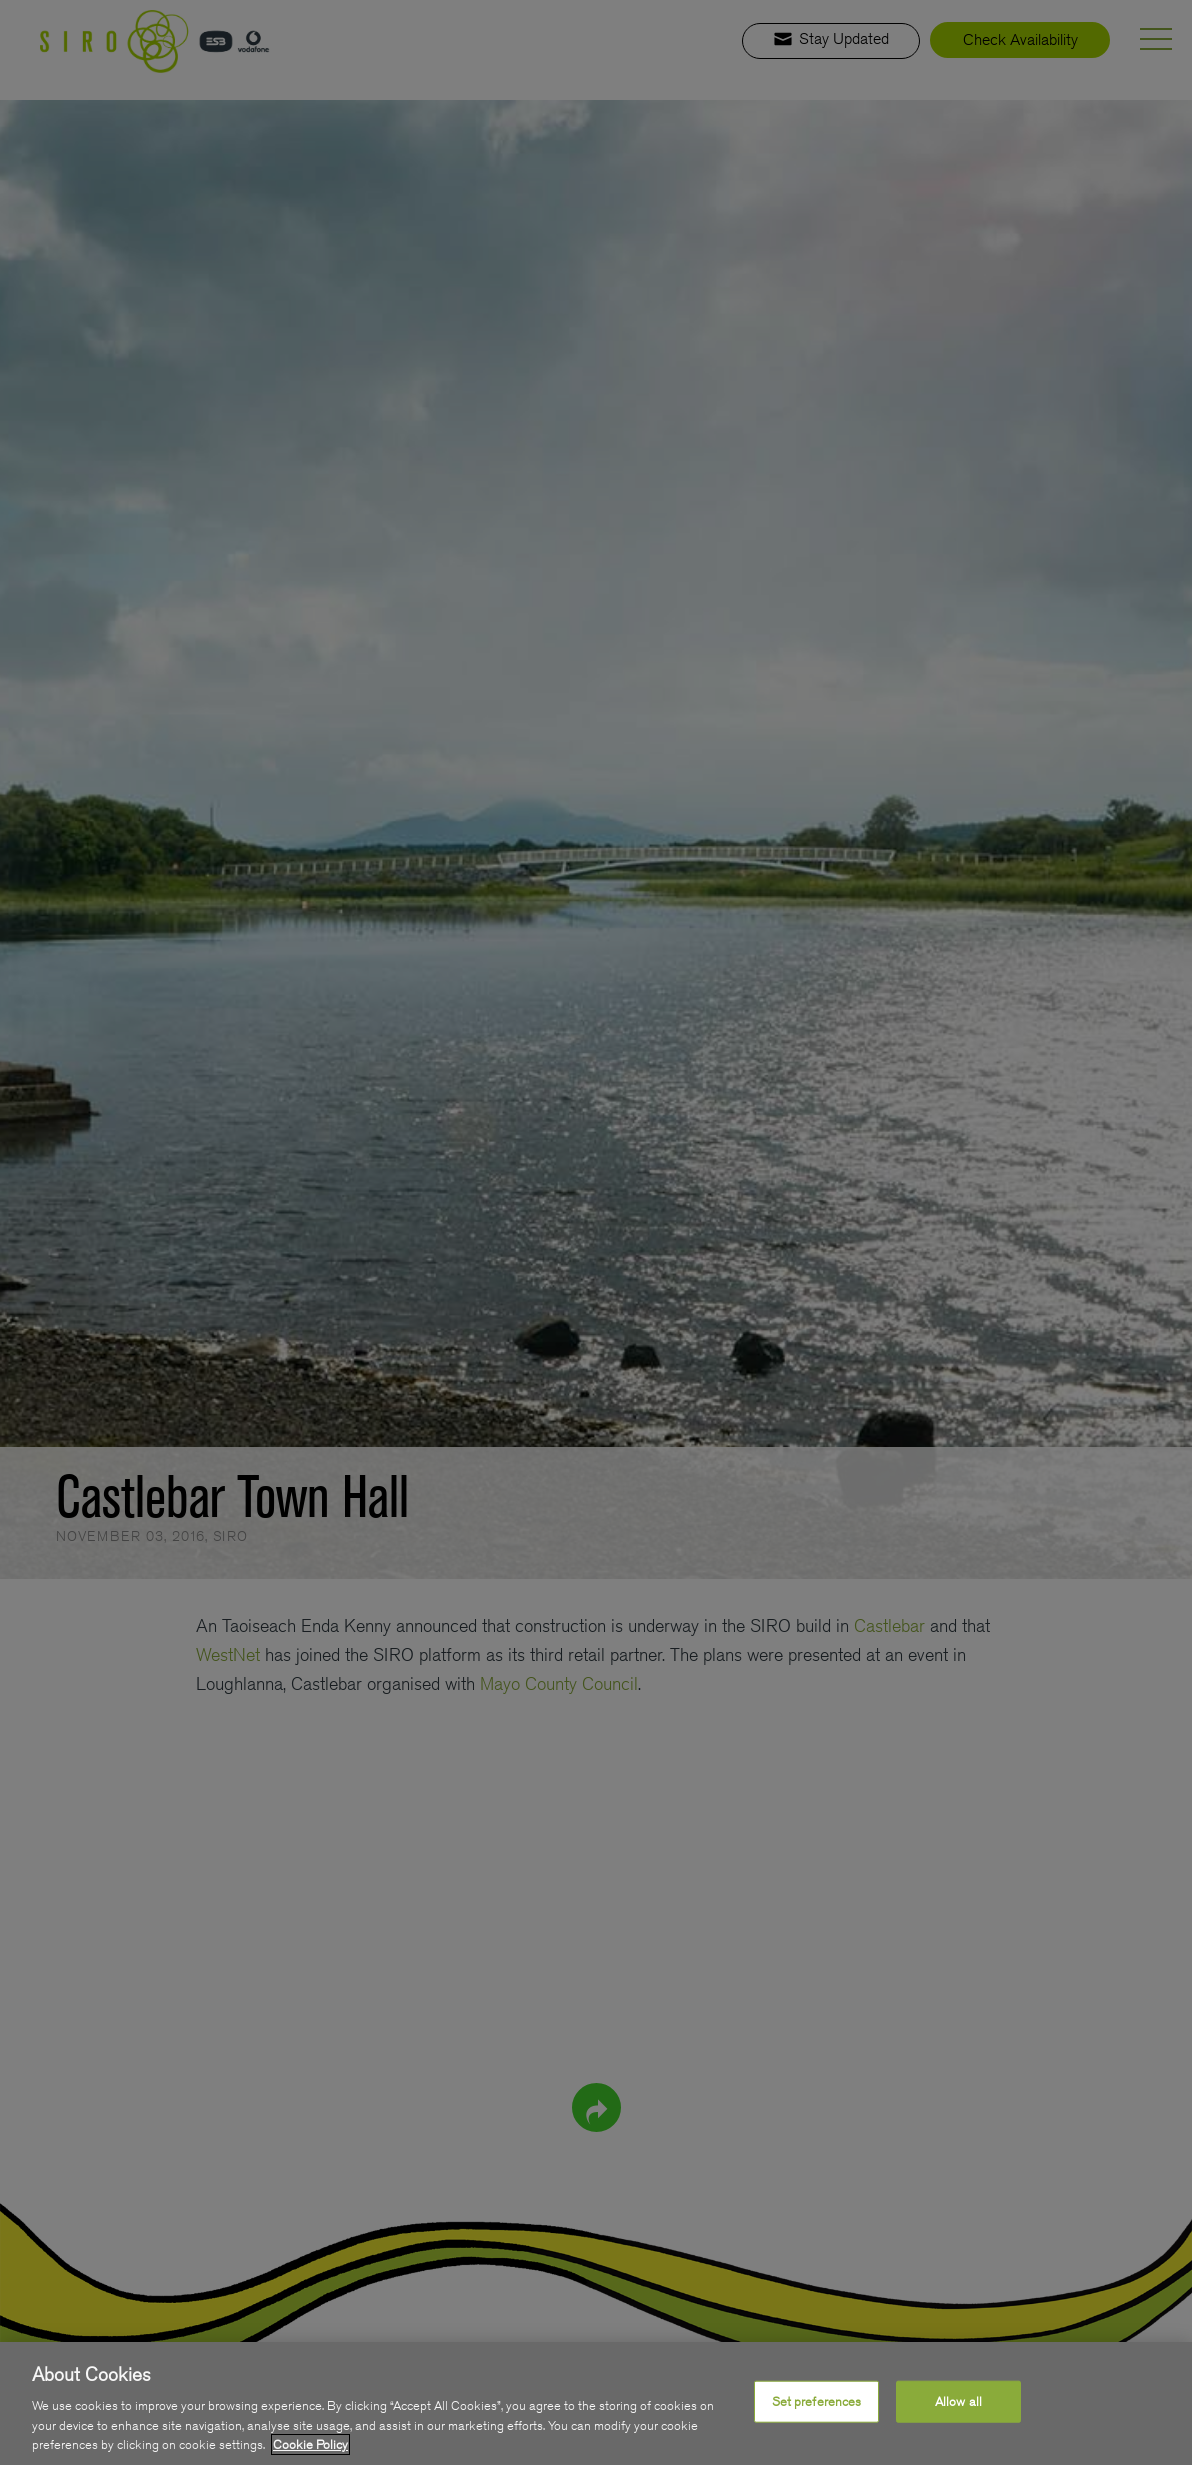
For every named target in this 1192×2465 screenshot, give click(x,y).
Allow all (958, 2401)
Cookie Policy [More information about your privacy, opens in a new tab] (310, 2444)
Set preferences (817, 2401)
